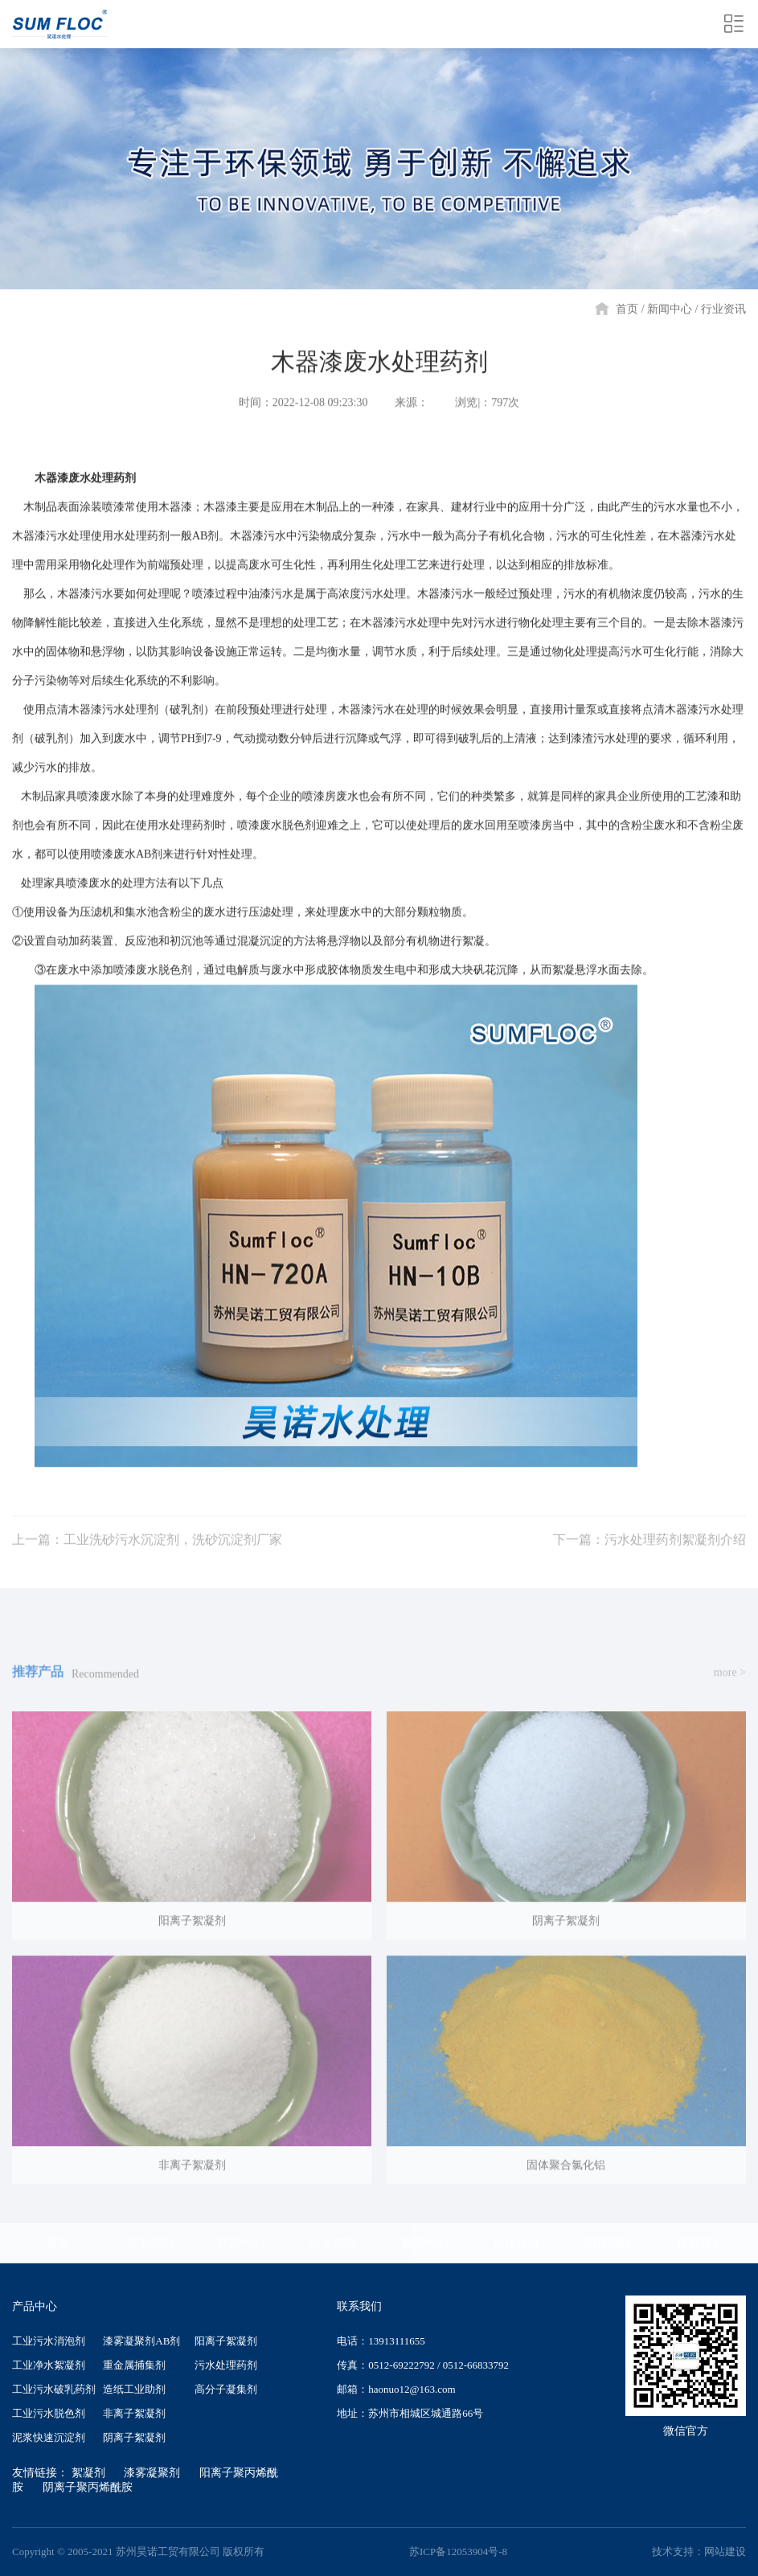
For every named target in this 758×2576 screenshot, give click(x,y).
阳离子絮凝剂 (226, 2341)
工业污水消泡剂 (48, 2341)
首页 (627, 309)
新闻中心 (669, 309)
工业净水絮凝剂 (48, 2365)
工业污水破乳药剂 (54, 2389)
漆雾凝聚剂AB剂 (141, 2341)
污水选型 (333, 2243)
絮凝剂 (88, 2473)
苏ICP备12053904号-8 (458, 2551)
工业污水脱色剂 (48, 2413)
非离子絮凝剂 (134, 2413)
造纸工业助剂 (134, 2389)
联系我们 (700, 2243)
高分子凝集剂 (226, 2389)
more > (730, 1688)
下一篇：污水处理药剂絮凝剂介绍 (649, 1555)
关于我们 (149, 2243)
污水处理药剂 (226, 2365)
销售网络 (608, 2243)
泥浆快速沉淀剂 (48, 2437)
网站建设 (725, 2551)
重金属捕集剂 (134, 2365)
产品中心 (241, 2243)
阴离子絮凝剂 (134, 2437)
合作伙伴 (517, 2243)
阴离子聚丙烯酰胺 (88, 2487)
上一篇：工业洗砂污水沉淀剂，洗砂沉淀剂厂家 (147, 1555)
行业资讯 (723, 309)
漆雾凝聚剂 (152, 2473)
